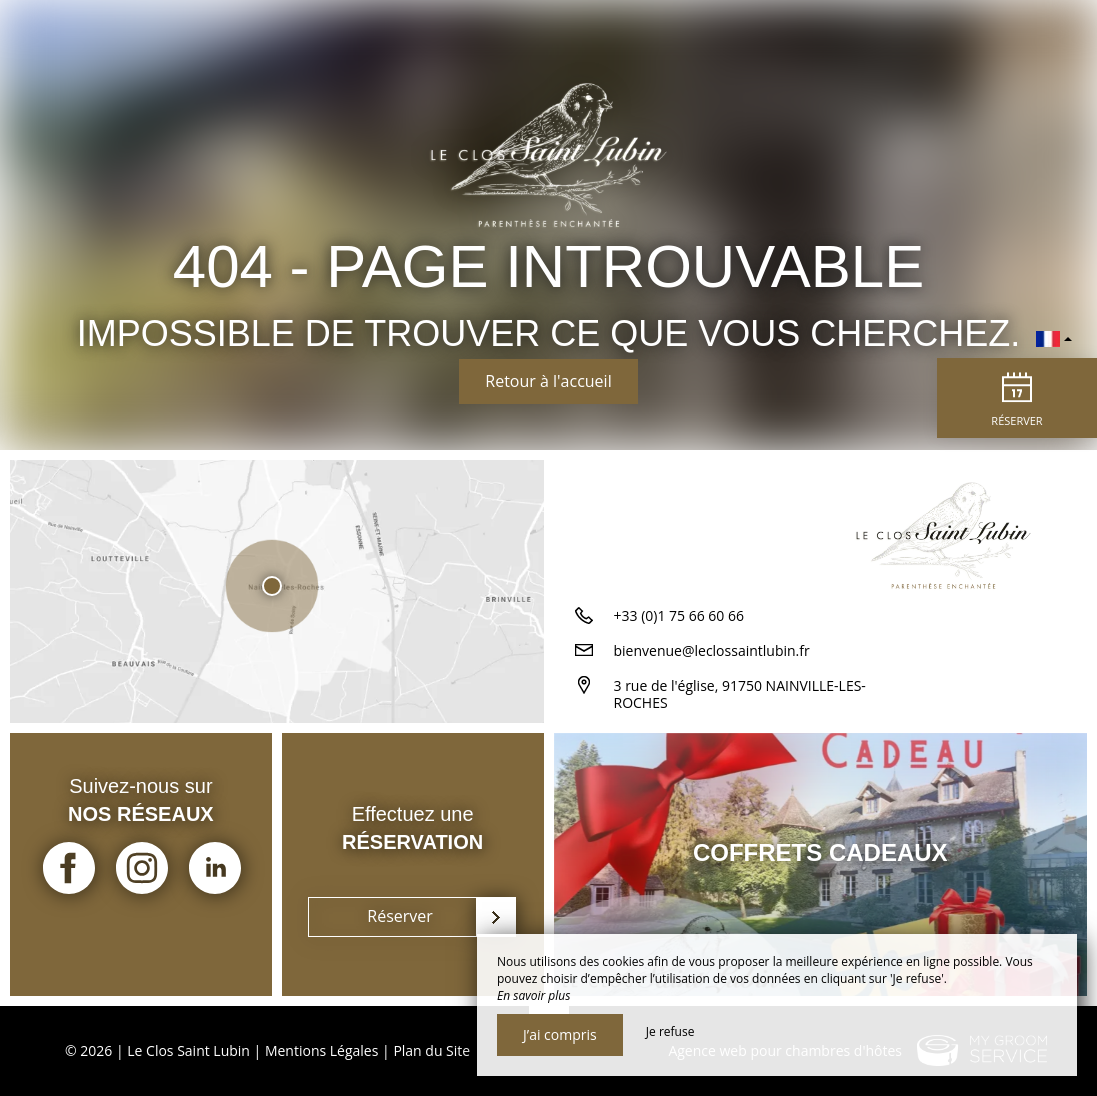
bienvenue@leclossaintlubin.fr (712, 650)
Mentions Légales (322, 1050)
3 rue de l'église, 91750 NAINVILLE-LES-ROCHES (740, 694)
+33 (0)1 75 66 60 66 (679, 615)
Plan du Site (431, 1050)
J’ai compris (560, 1034)
